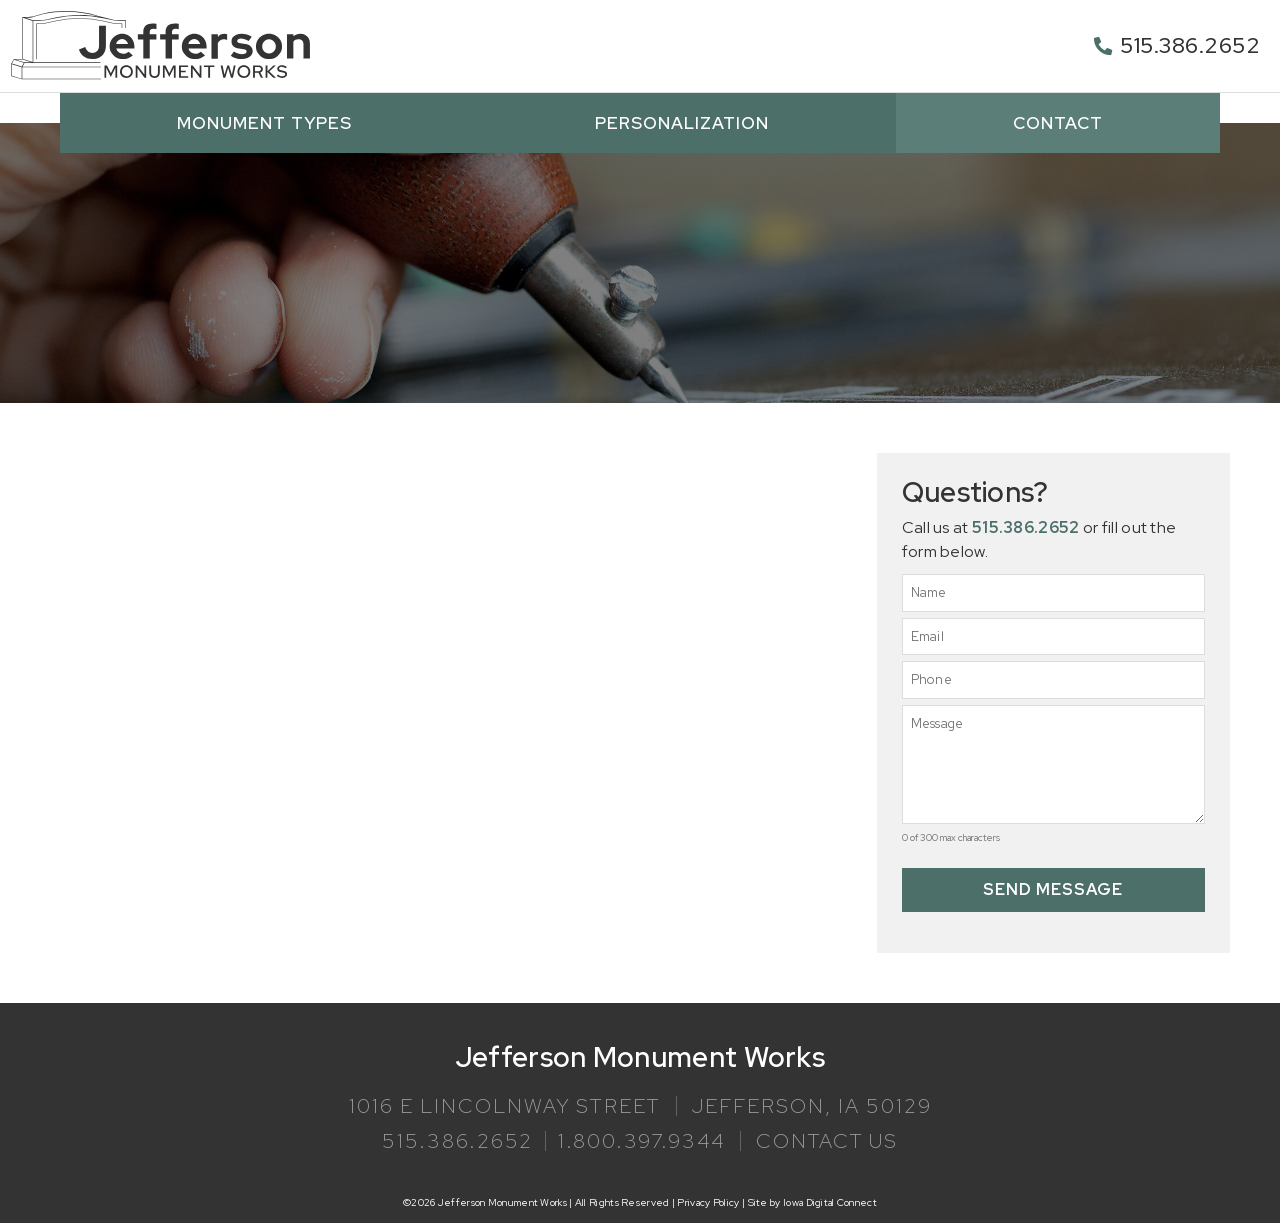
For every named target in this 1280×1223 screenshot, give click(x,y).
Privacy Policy (708, 1201)
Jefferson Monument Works (640, 1056)
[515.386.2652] (1103, 46)
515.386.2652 (1190, 45)
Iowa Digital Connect (830, 1201)
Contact (1058, 122)
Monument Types (269, 122)
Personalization (687, 122)
